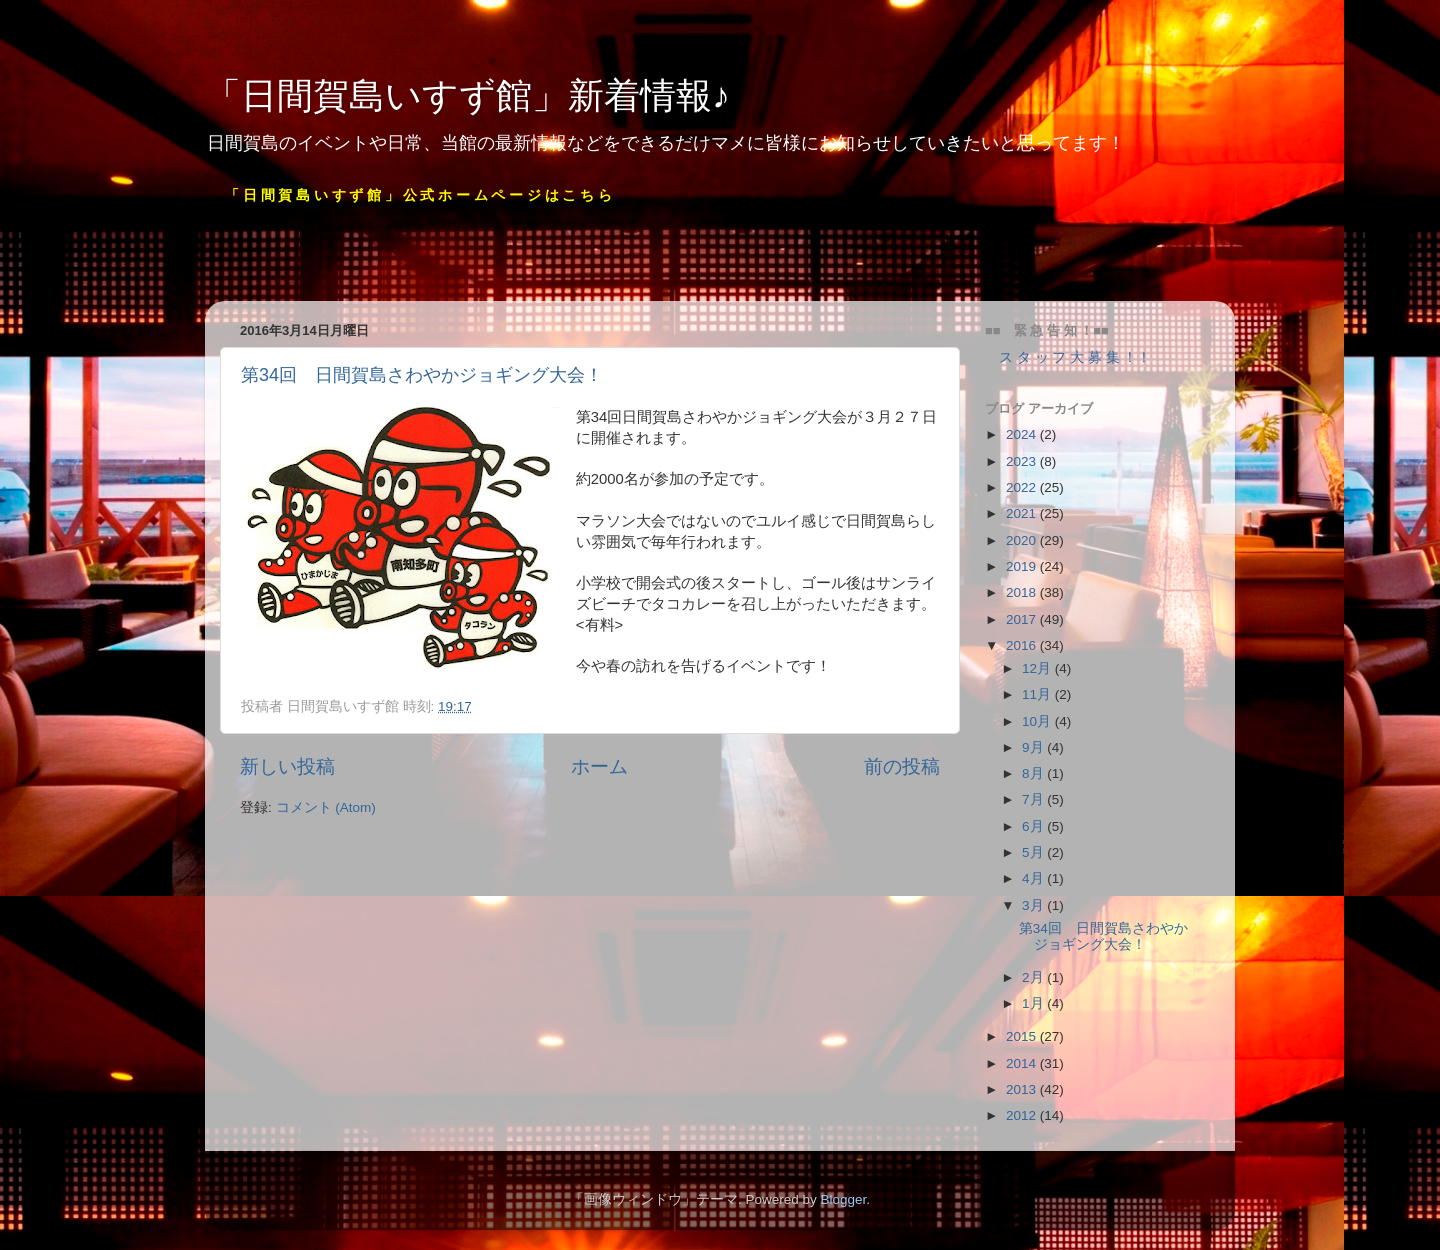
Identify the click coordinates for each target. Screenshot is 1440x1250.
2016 (1023, 645)
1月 (1034, 1003)
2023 (1023, 461)
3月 (1034, 905)
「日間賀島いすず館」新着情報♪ (467, 95)
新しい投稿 (287, 766)
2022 (1023, 487)
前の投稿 (902, 766)
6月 (1034, 826)
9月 (1034, 747)
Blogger (843, 1199)
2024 (1023, 434)
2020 (1023, 540)
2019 (1023, 566)
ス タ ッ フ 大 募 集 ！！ (1068, 357)
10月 (1038, 721)
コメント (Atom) (326, 807)
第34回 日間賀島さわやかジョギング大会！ (422, 375)
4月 (1034, 878)
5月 (1034, 852)
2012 (1023, 1115)
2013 (1023, 1089)
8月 (1034, 773)
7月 (1034, 799)
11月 (1038, 694)
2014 (1023, 1063)
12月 (1038, 668)
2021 (1023, 513)
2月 (1034, 977)
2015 (1023, 1036)
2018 (1023, 592)
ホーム (599, 766)
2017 (1023, 619)
